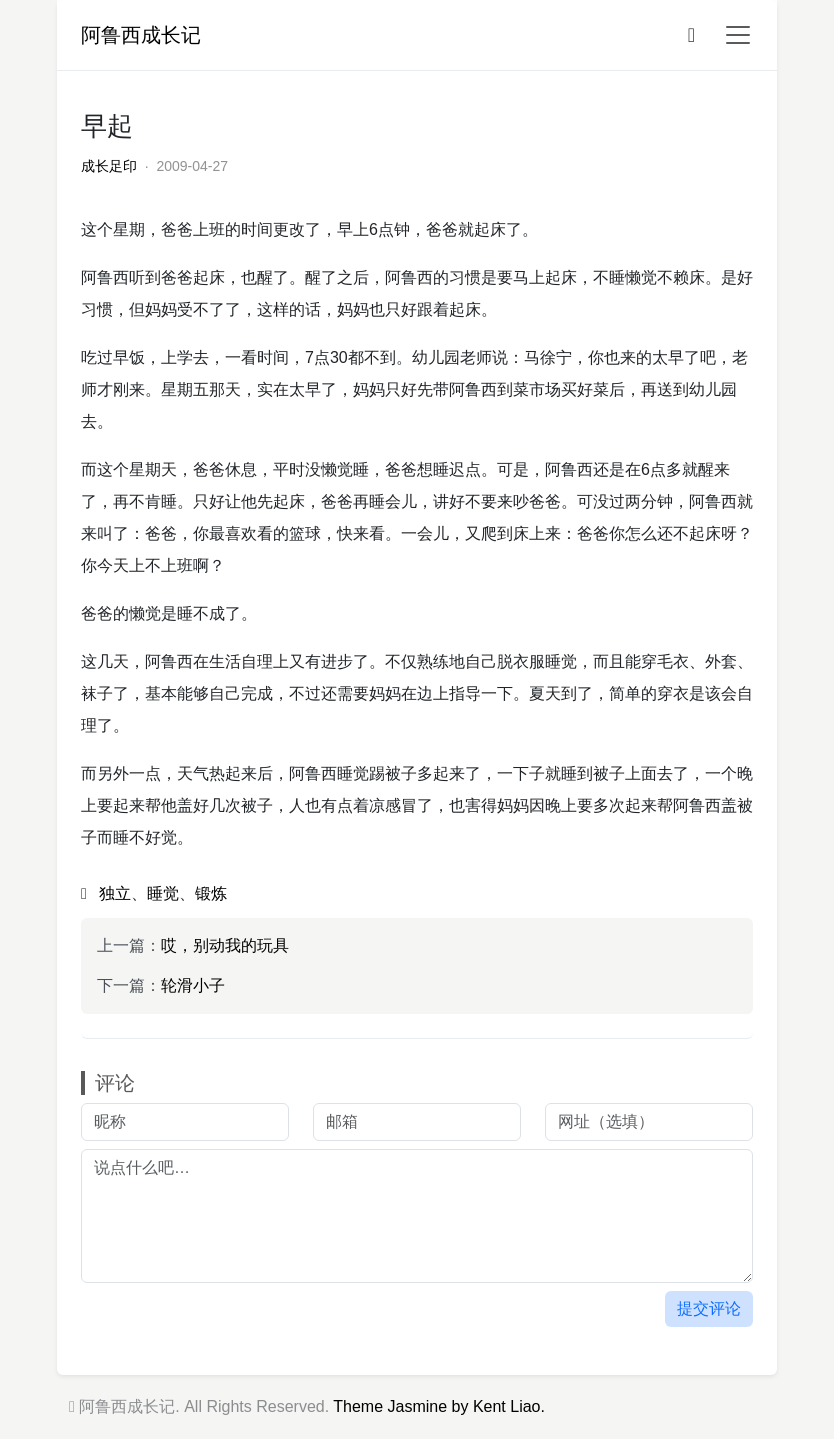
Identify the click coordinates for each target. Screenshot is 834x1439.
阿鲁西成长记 (141, 35)
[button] (732, 35)
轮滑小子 (193, 985)
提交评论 (709, 1308)
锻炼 (211, 893)
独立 (115, 893)
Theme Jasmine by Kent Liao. (439, 1406)
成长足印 (109, 166)
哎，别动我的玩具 (225, 945)
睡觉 (163, 893)
